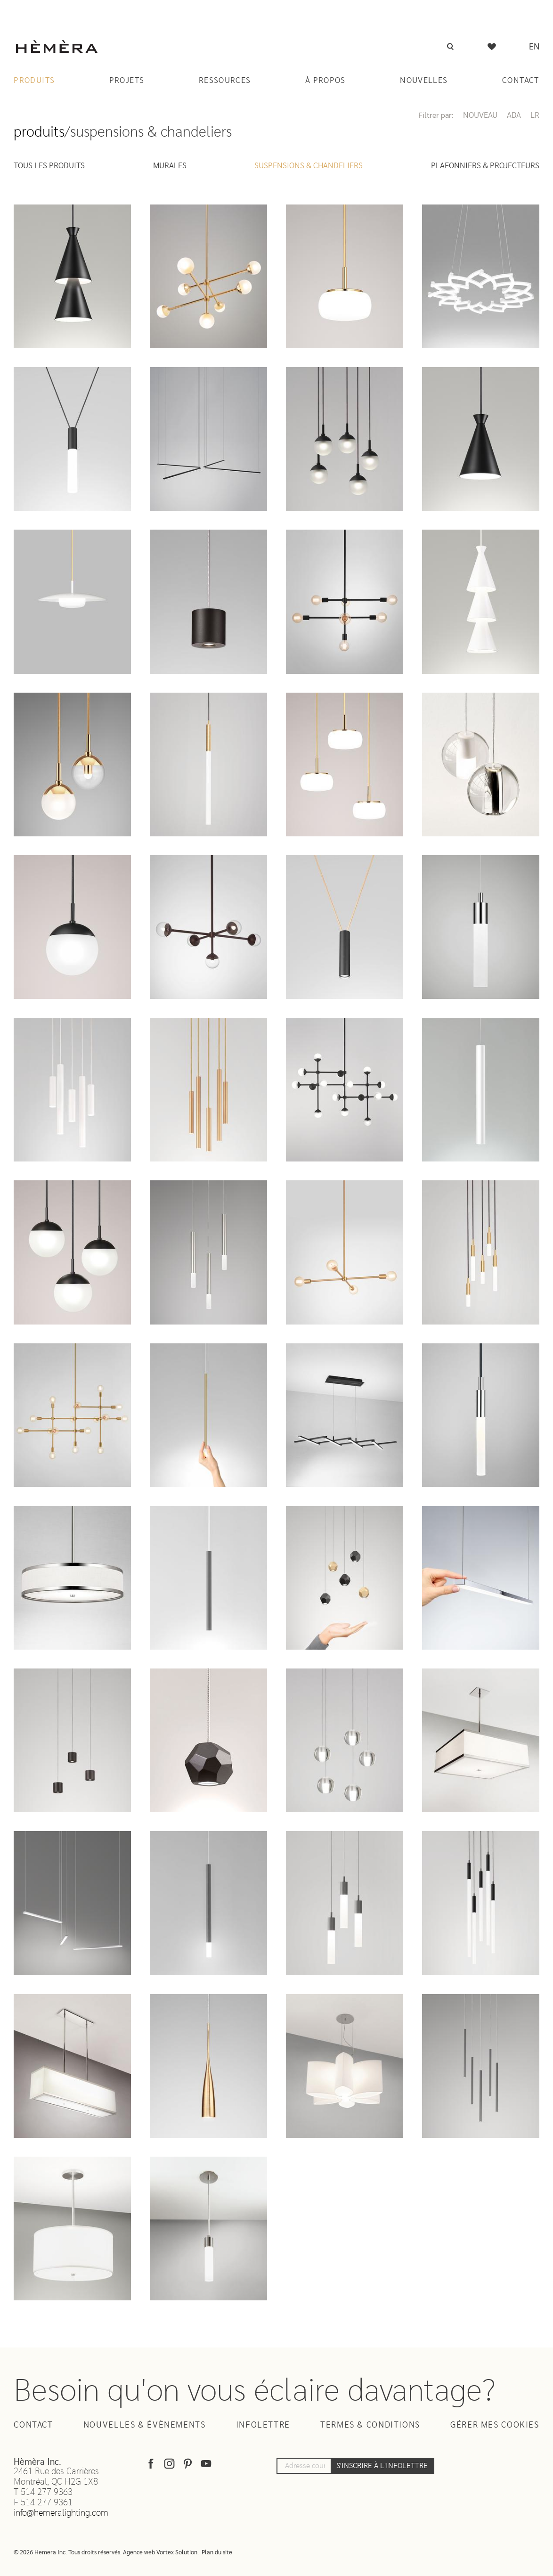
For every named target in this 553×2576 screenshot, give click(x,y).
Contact (520, 80)
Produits (34, 80)
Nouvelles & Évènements (144, 2425)
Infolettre (263, 2425)
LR (534, 115)
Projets (127, 80)
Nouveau (480, 115)
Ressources (225, 80)
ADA (514, 115)
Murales (170, 166)
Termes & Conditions (370, 2425)
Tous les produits (49, 166)
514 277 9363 (47, 2492)
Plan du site (217, 2553)
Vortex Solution (176, 2553)
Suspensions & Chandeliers (308, 166)
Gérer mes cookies (494, 2425)
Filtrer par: (436, 115)
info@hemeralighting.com (61, 2513)
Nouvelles (423, 80)
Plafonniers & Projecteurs (485, 166)
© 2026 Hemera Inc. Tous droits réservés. (68, 2553)
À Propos (325, 80)
